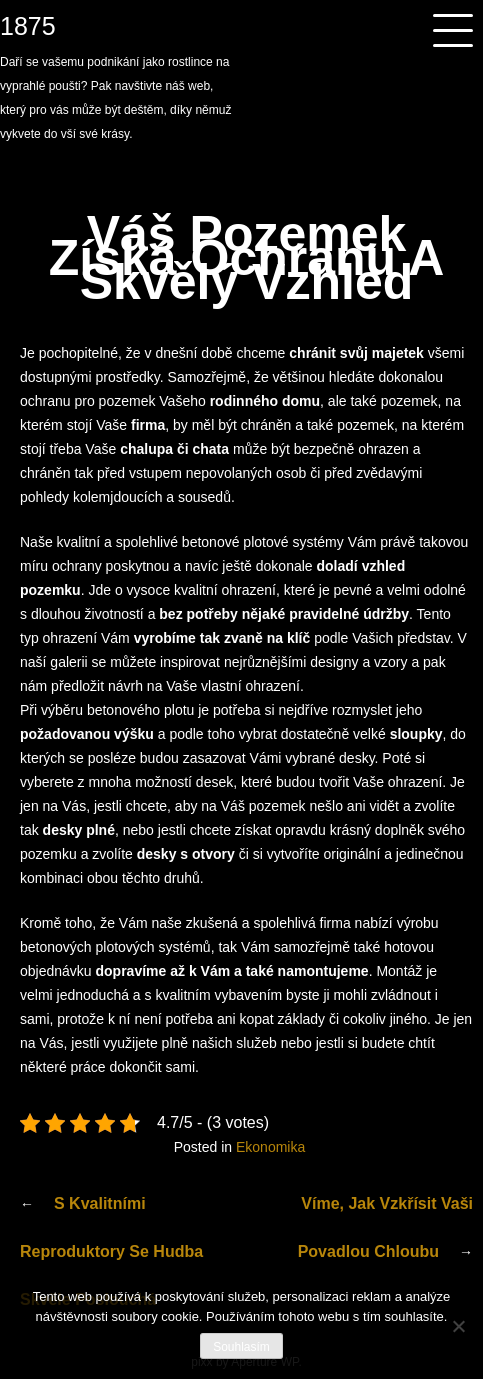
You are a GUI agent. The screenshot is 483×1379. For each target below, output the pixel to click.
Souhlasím (241, 1347)
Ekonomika (270, 1147)
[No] (458, 1326)
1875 (28, 26)
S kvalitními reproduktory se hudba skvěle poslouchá (111, 1251)
